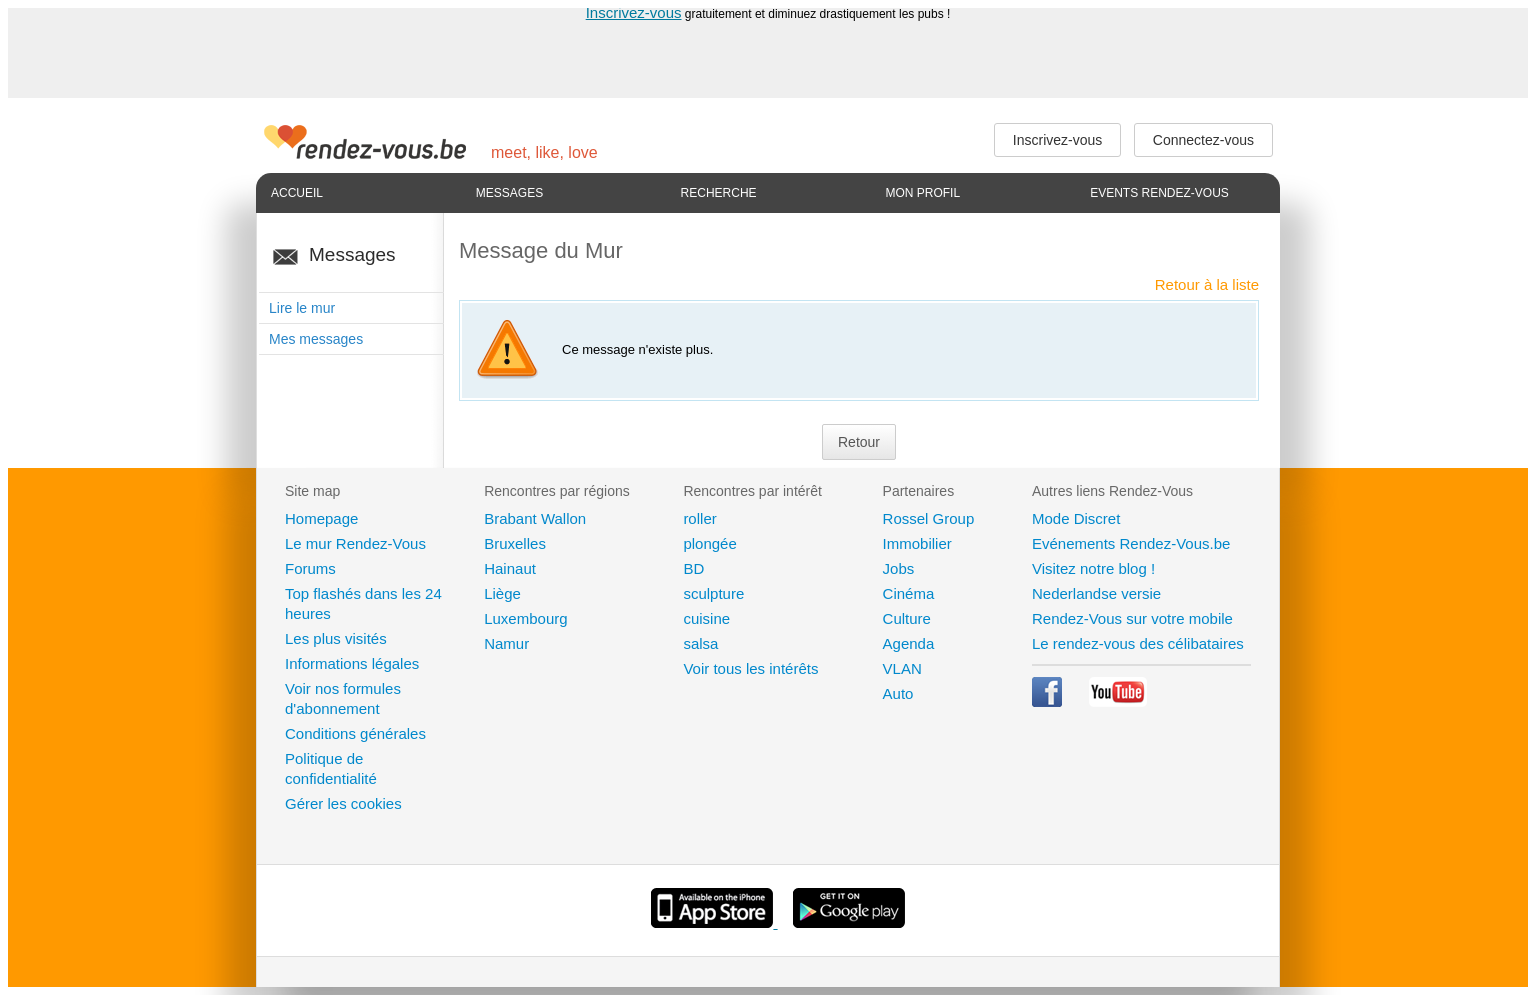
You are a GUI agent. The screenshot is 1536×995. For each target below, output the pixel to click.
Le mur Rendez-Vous (355, 543)
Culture (907, 618)
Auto (898, 693)
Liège (502, 593)
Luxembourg (525, 618)
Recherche (719, 193)
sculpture (713, 593)
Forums (310, 568)
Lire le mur (302, 308)
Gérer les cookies (343, 803)
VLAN (902, 668)
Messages (509, 193)
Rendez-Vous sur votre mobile (1132, 618)
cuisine (706, 618)
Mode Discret (1076, 518)
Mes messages (316, 339)
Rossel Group (929, 518)
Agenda (909, 643)
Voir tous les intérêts (750, 668)
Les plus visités (336, 638)
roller (699, 518)
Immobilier (917, 543)
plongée (709, 543)
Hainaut (510, 568)
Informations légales (352, 663)
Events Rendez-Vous (1159, 193)
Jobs (899, 568)
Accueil (297, 193)
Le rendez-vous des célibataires (1138, 643)
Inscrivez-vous (634, 12)
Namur (506, 643)
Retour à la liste (1207, 284)
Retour (859, 442)
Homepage (321, 518)
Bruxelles (515, 543)
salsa (700, 643)
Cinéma (909, 593)
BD (693, 568)
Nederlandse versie (1096, 593)
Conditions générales (355, 733)
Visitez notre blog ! (1093, 568)
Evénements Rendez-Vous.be (1131, 543)
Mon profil (922, 193)
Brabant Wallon (535, 518)
